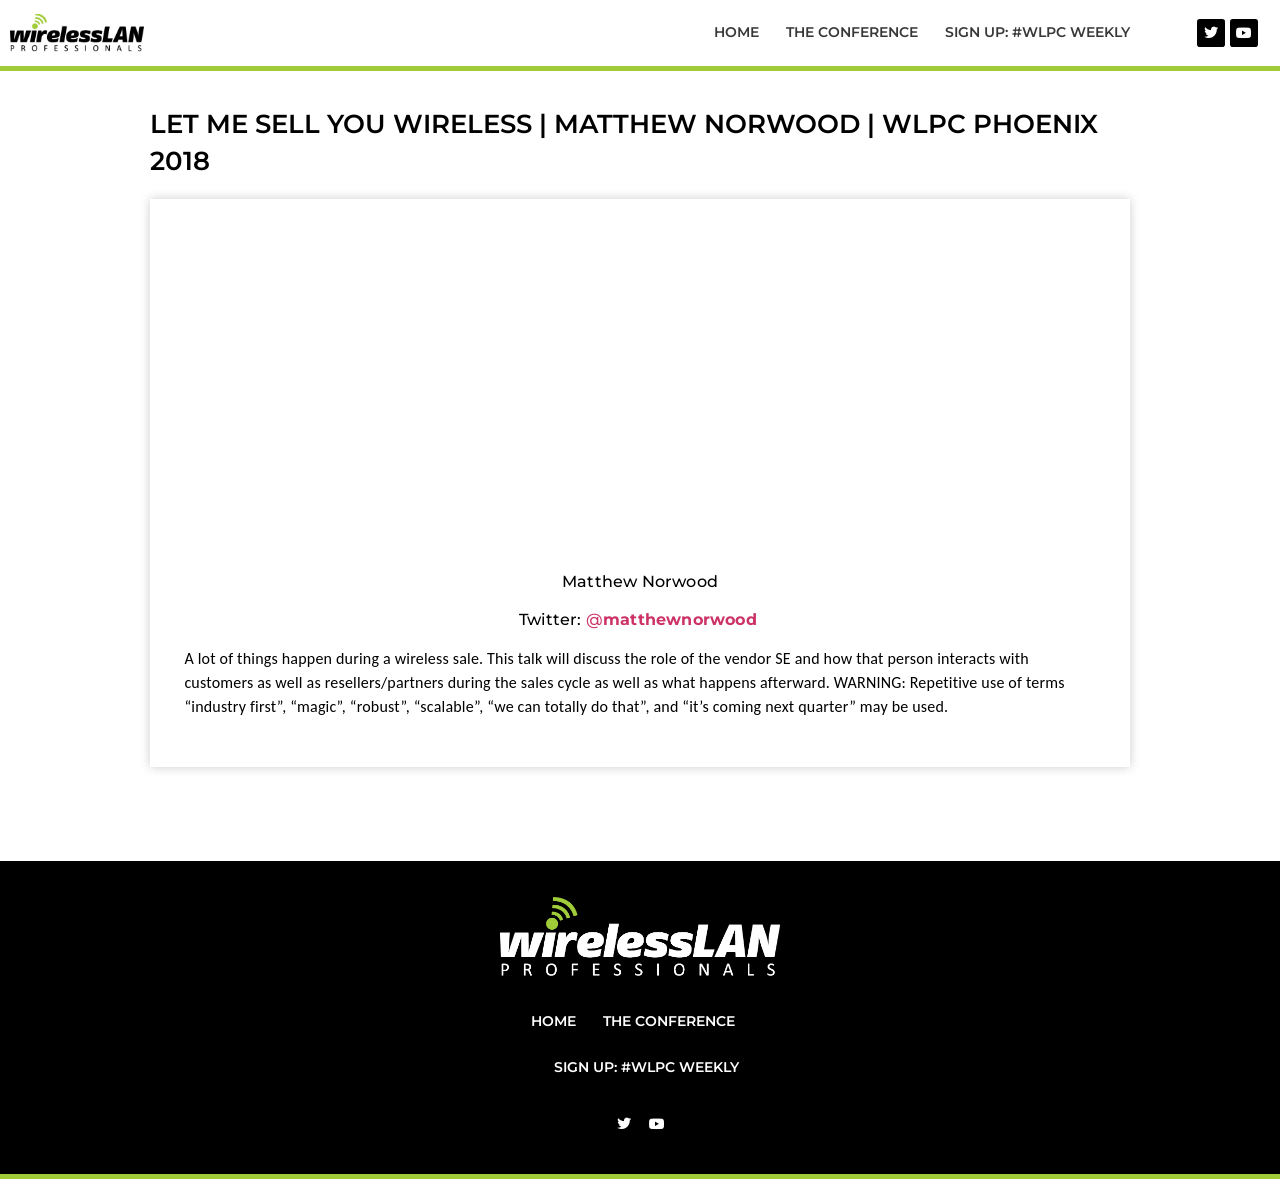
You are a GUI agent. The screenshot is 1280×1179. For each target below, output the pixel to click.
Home (736, 32)
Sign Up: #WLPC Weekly (1037, 32)
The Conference (852, 32)
